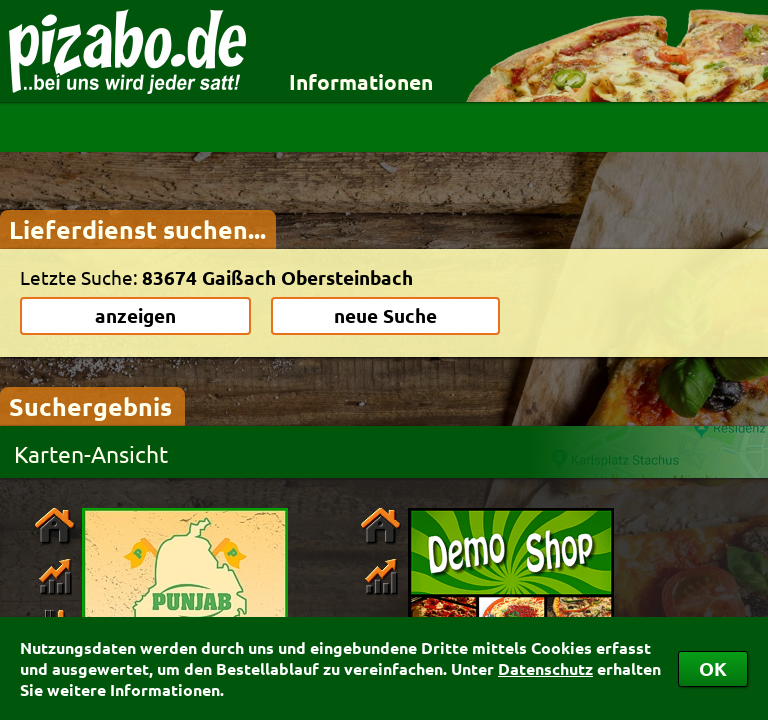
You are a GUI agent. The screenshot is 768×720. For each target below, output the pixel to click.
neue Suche (385, 315)
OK (713, 668)
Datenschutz (545, 668)
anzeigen (135, 315)
